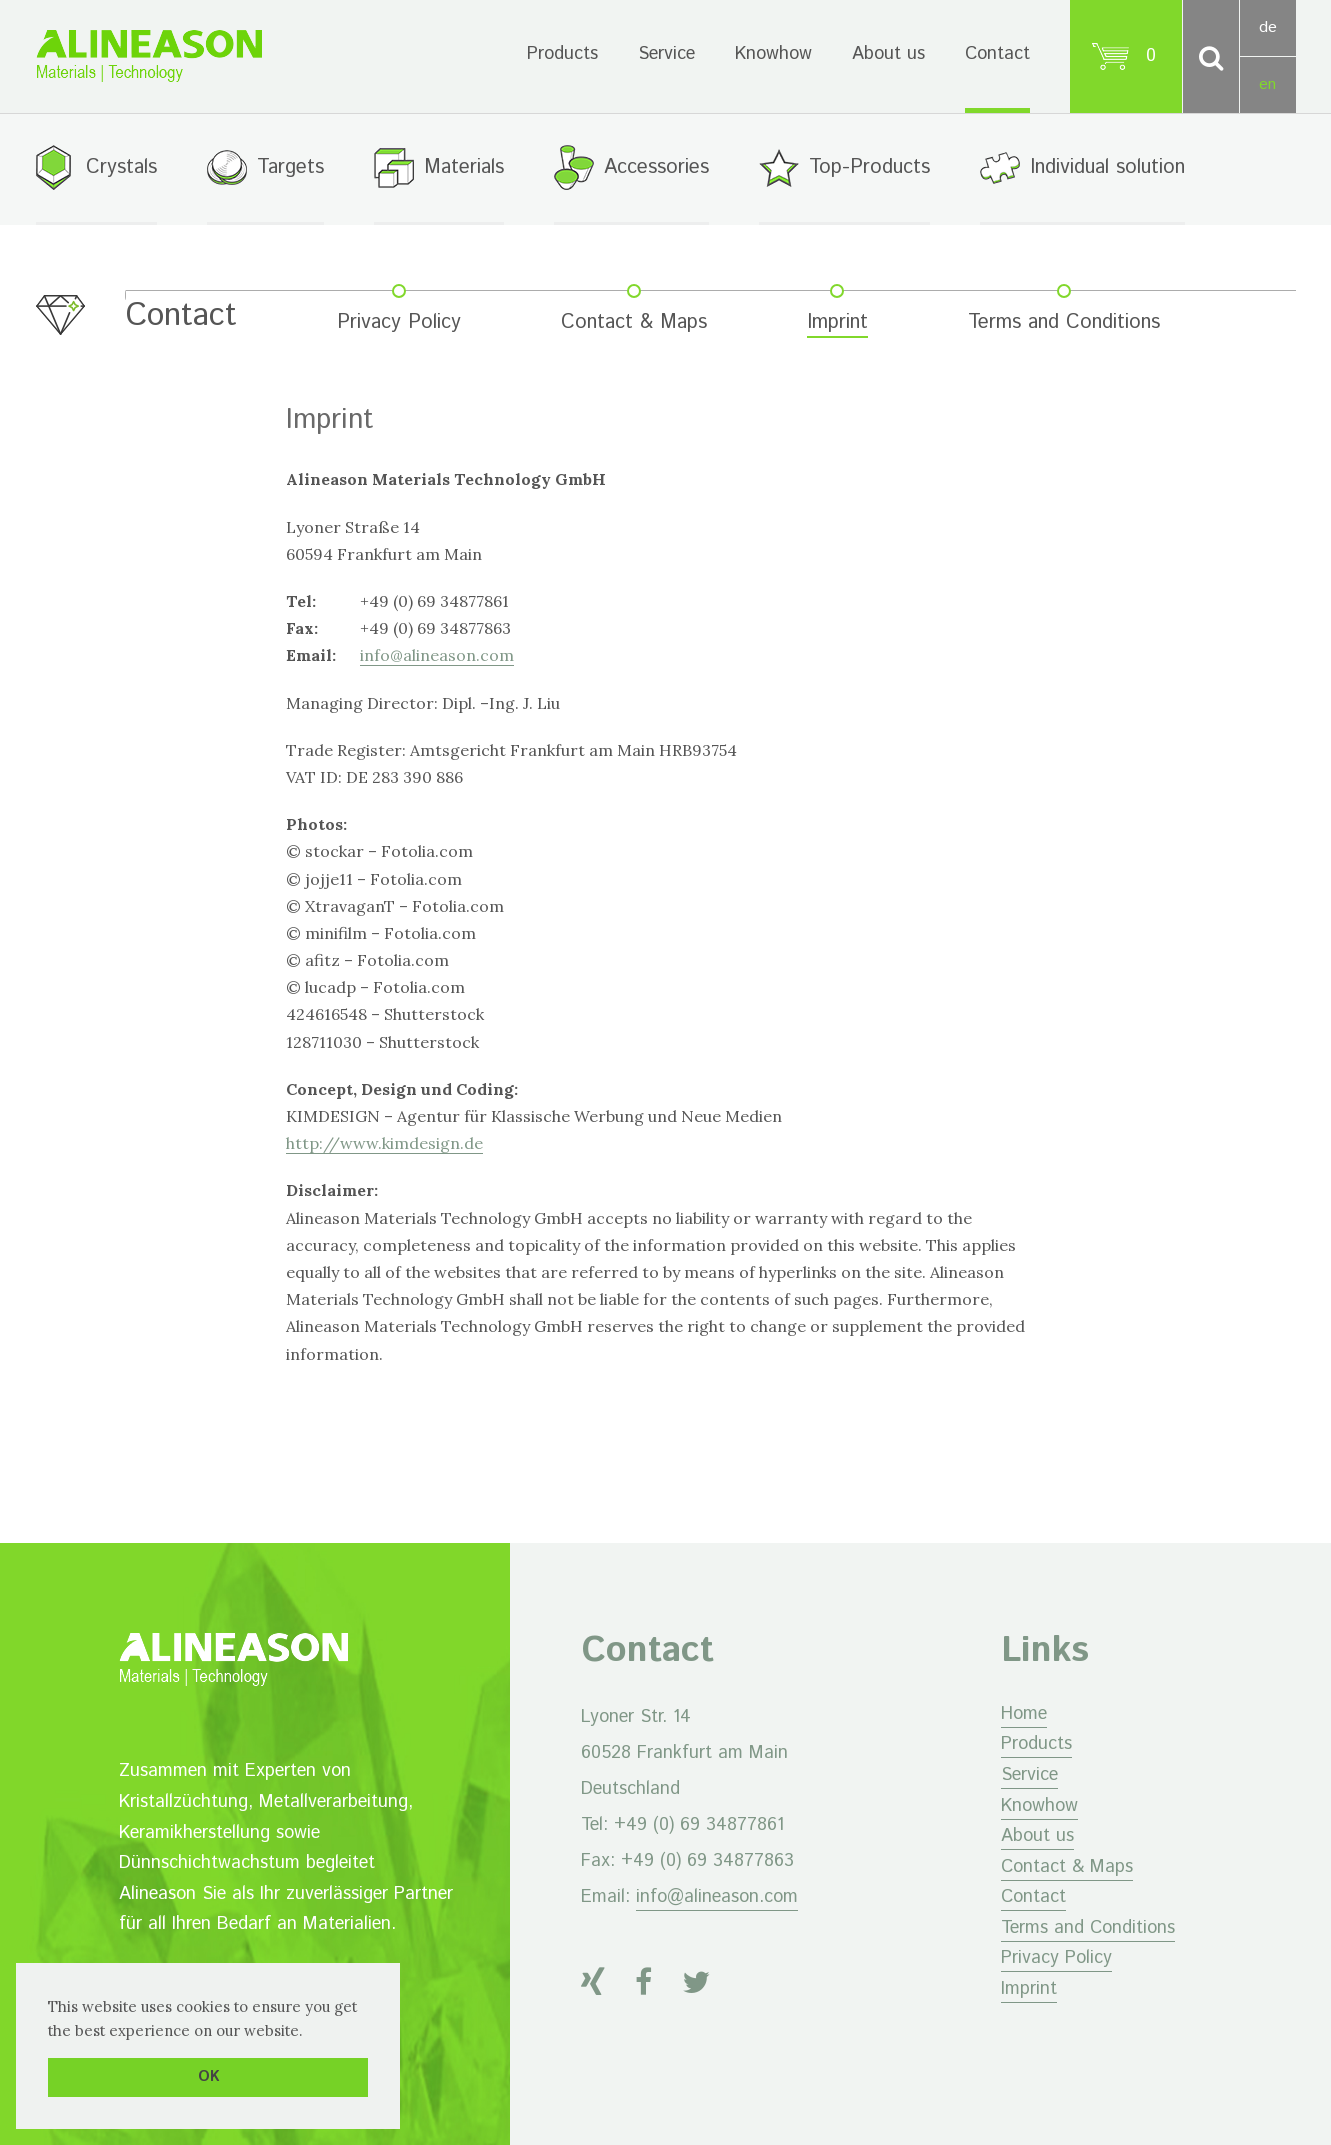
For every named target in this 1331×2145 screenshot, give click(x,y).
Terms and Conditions (1064, 323)
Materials (464, 167)
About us (888, 54)
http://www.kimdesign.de (384, 1143)
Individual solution (1107, 167)
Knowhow (773, 54)
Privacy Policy (399, 323)
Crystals (121, 167)
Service (666, 54)
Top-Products (869, 167)
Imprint (837, 323)
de (1268, 27)
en (1267, 84)
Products (562, 54)
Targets (290, 167)
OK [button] (208, 2077)
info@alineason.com (437, 656)
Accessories (656, 167)
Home (1024, 1714)
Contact (997, 54)
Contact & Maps (634, 323)
